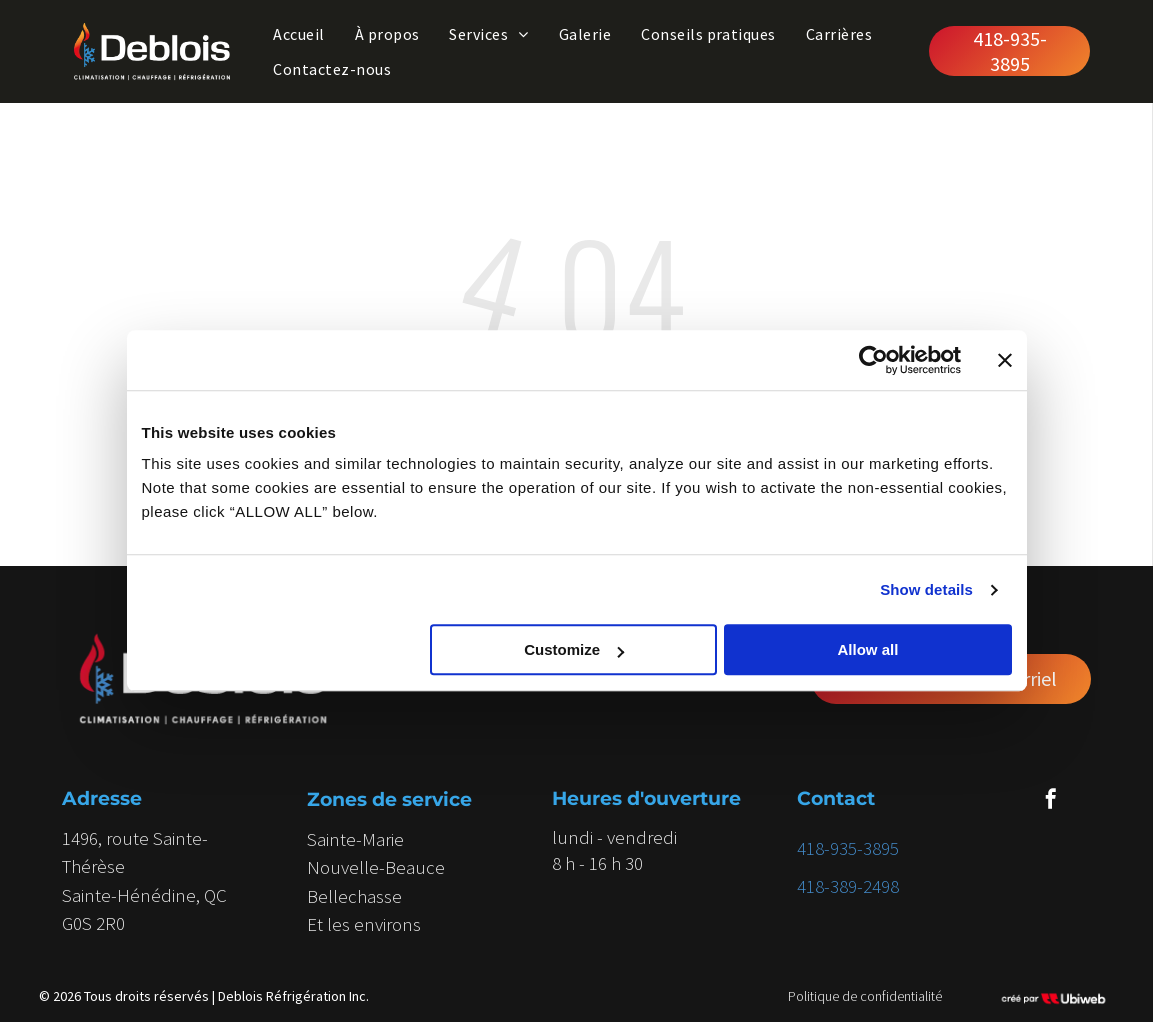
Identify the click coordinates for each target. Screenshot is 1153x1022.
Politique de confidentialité (865, 996)
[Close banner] (1005, 360)
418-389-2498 (848, 886)
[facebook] (1051, 801)
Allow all (868, 650)
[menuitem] (298, 34)
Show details (926, 589)
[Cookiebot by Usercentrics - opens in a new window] (873, 360)
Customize (574, 650)
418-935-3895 (848, 848)
